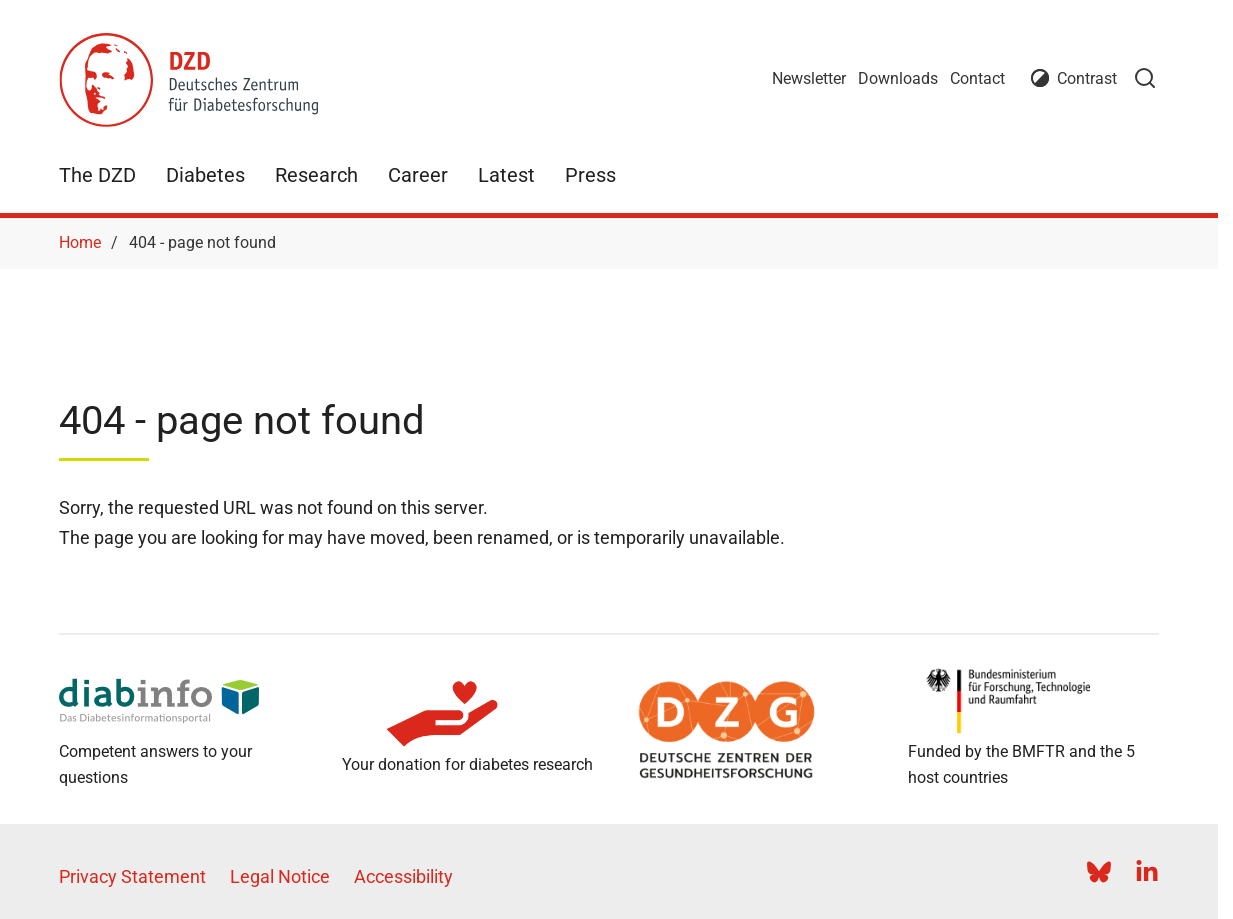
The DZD (97, 175)
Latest (506, 175)
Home (80, 242)
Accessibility (403, 876)
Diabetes (205, 175)
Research (316, 175)
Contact (977, 78)
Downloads (898, 78)
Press (590, 175)
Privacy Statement (132, 876)
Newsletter (809, 78)
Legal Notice (280, 876)
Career (418, 175)
